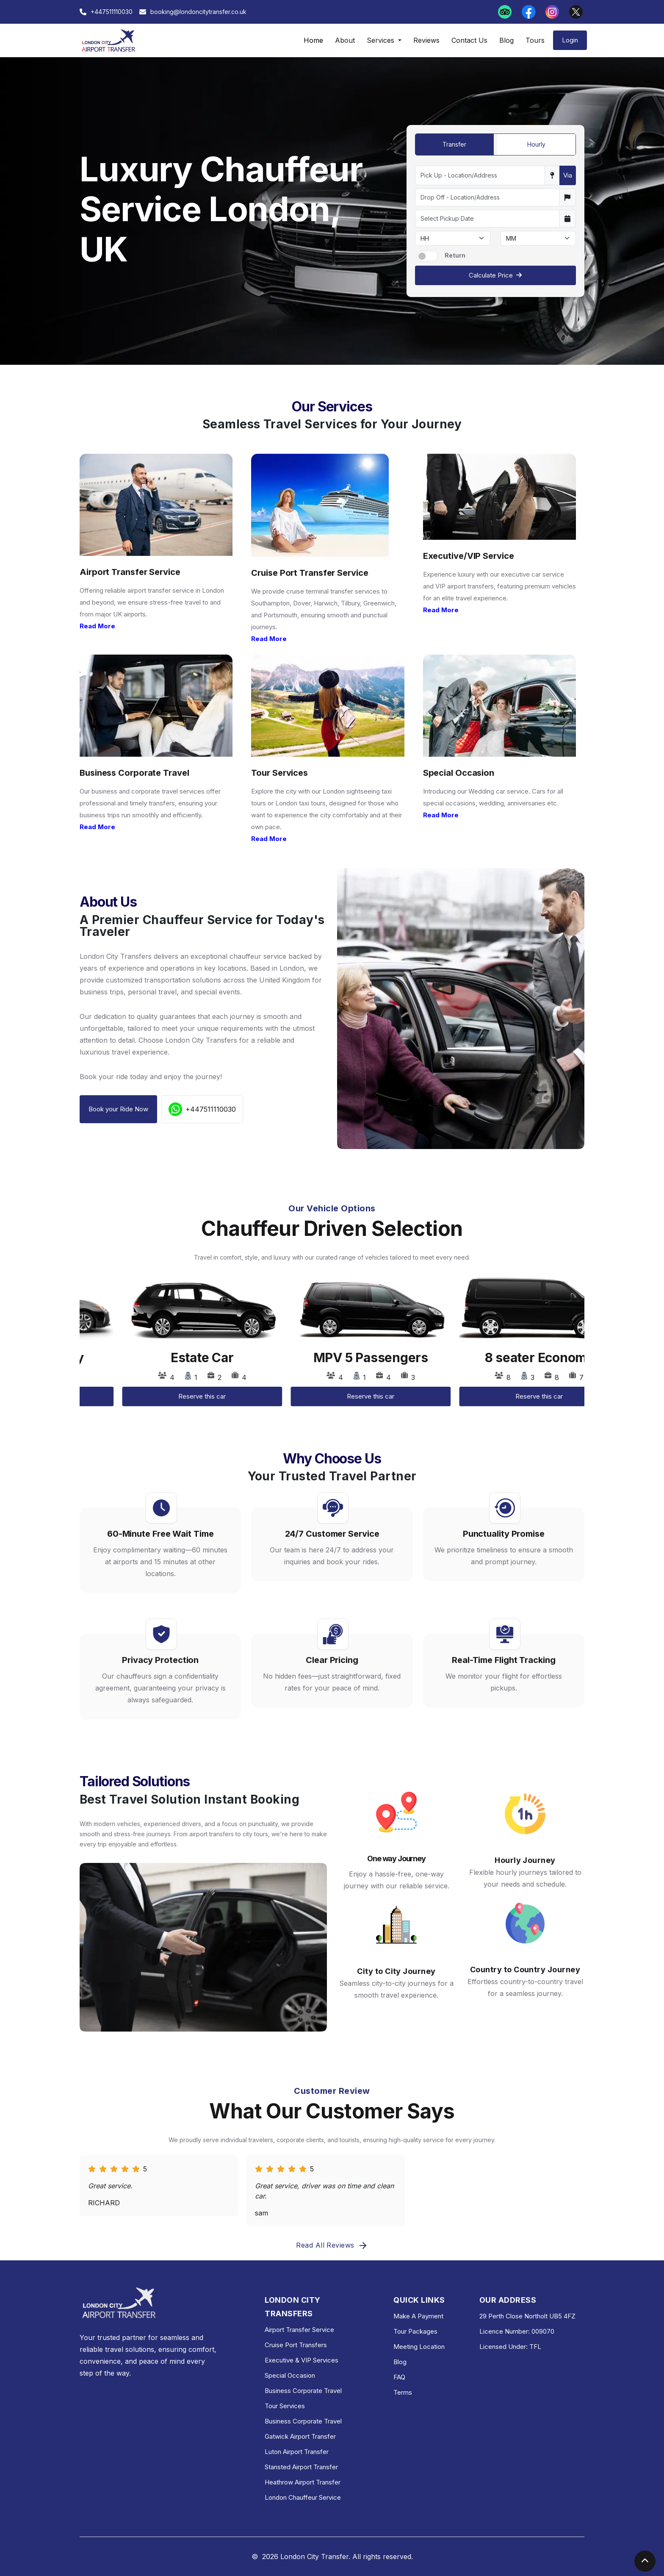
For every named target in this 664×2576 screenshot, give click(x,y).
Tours (535, 40)
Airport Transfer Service (299, 2330)
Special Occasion (290, 2375)
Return (455, 255)
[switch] (427, 256)
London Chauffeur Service (303, 2497)
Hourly (536, 144)
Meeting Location (419, 2347)
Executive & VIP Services (301, 2360)
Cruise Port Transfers (296, 2345)
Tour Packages (415, 2331)
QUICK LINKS (419, 2300)
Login (570, 40)
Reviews (426, 40)
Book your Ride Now (118, 1109)
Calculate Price (495, 275)
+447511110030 (202, 1109)
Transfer (454, 144)
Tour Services (285, 2406)
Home (313, 40)
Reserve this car (159, 1396)
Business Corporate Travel (303, 2391)
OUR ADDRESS (507, 2300)
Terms (402, 2392)
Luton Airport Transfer (297, 2452)
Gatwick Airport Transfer (300, 2436)
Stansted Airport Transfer (301, 2467)
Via (567, 175)
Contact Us (469, 40)
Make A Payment (418, 2316)
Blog (506, 40)
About (345, 40)
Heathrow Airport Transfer (302, 2482)
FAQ (399, 2377)
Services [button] (381, 40)
